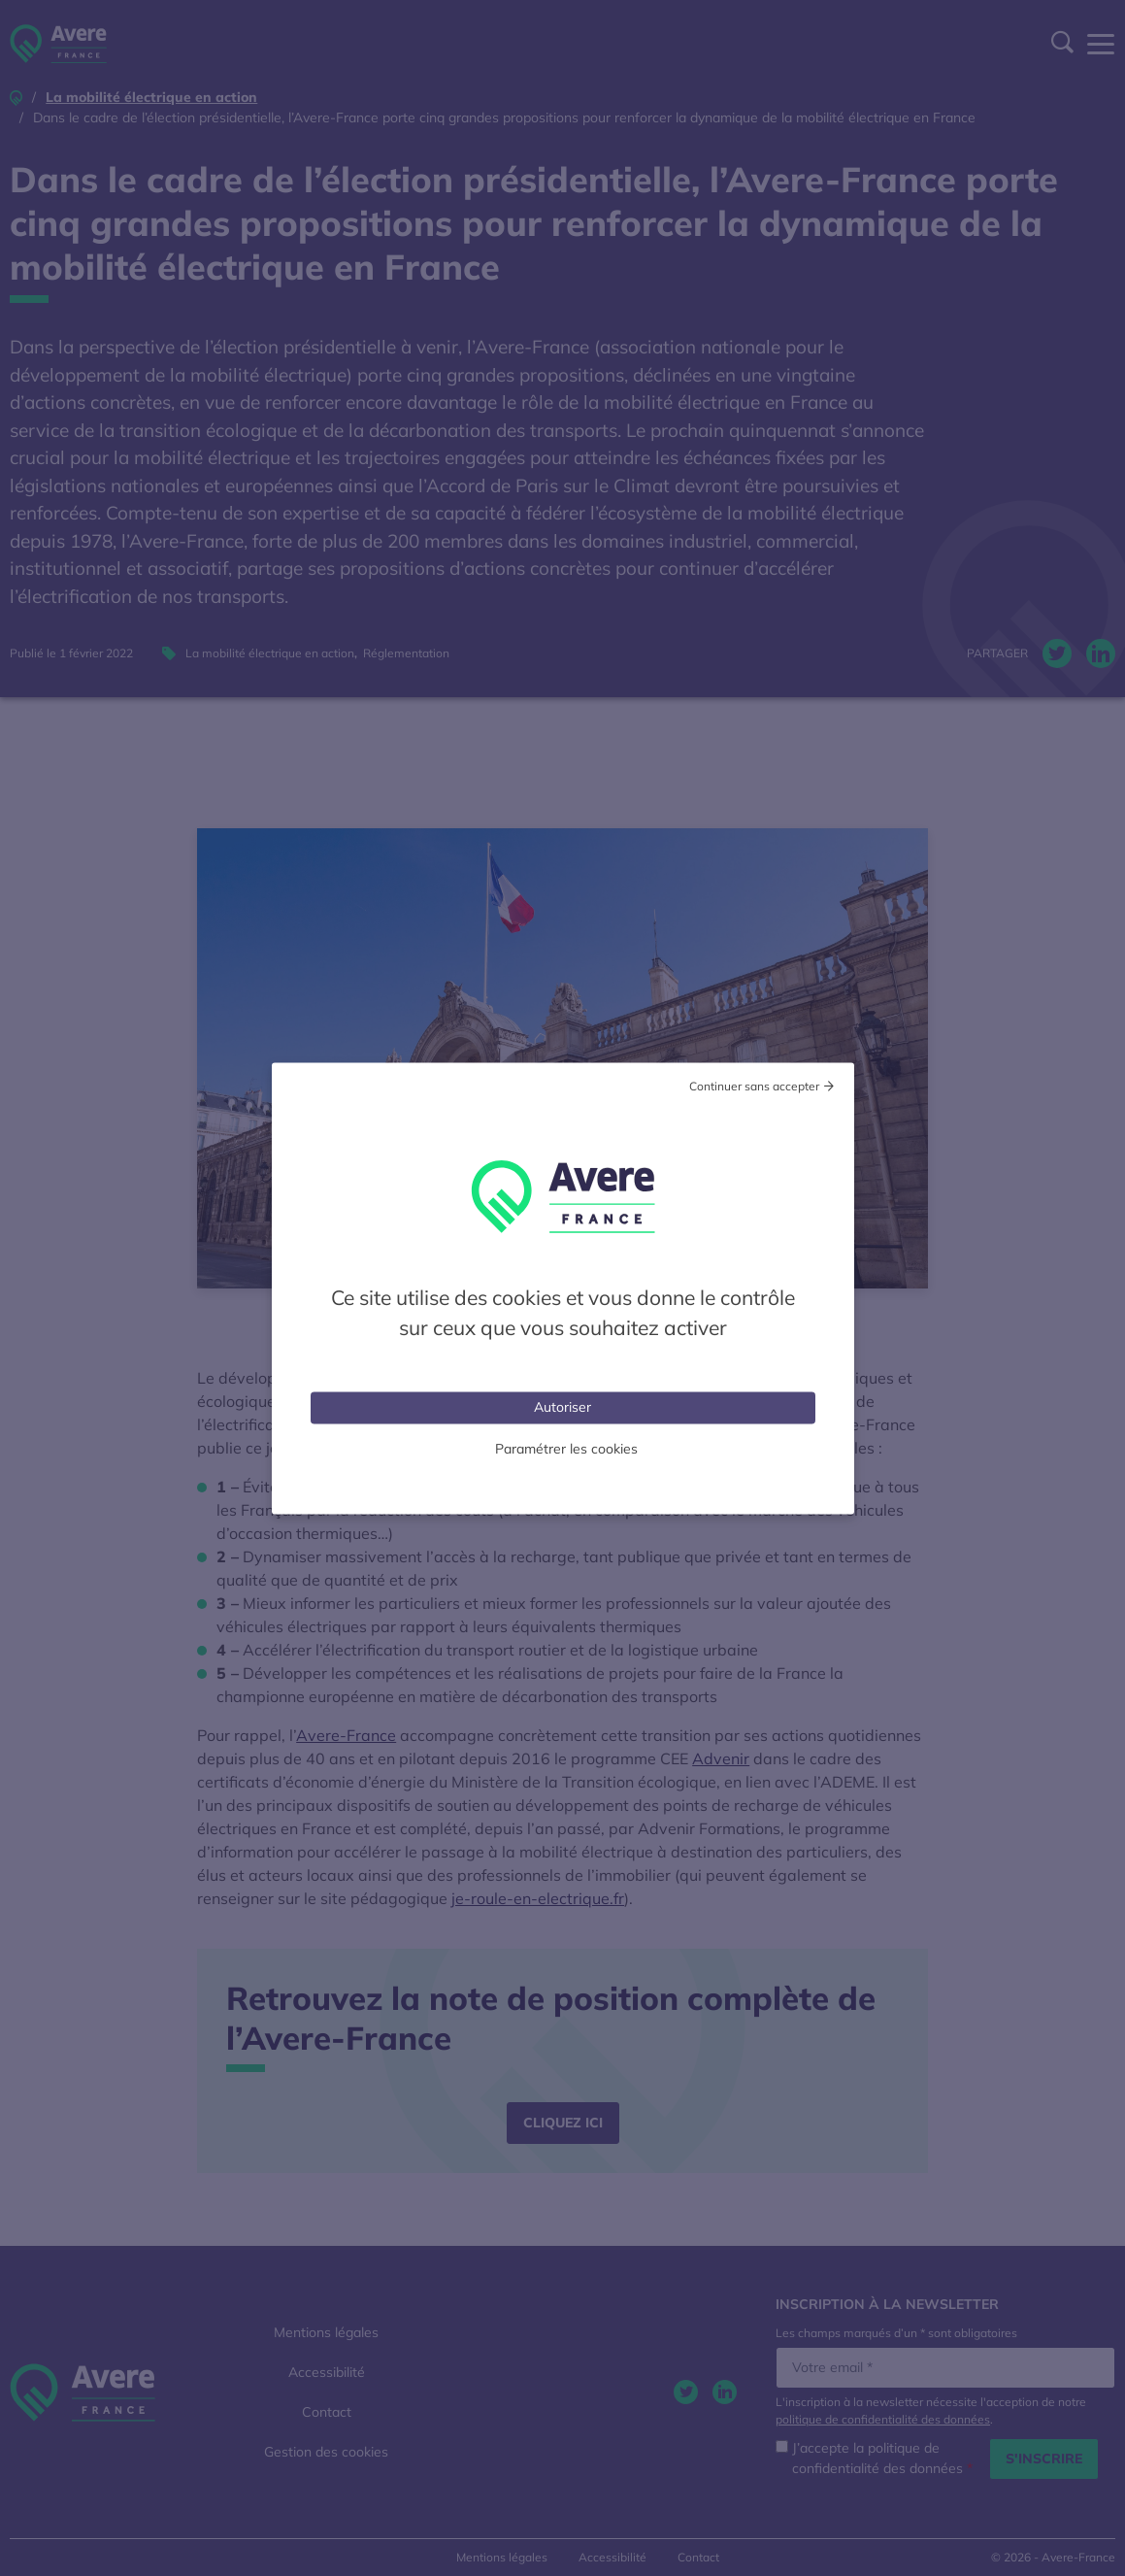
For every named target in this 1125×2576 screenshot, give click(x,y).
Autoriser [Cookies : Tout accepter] (562, 1406)
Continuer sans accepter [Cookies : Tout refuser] (754, 1085)
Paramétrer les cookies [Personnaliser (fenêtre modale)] (566, 1447)
